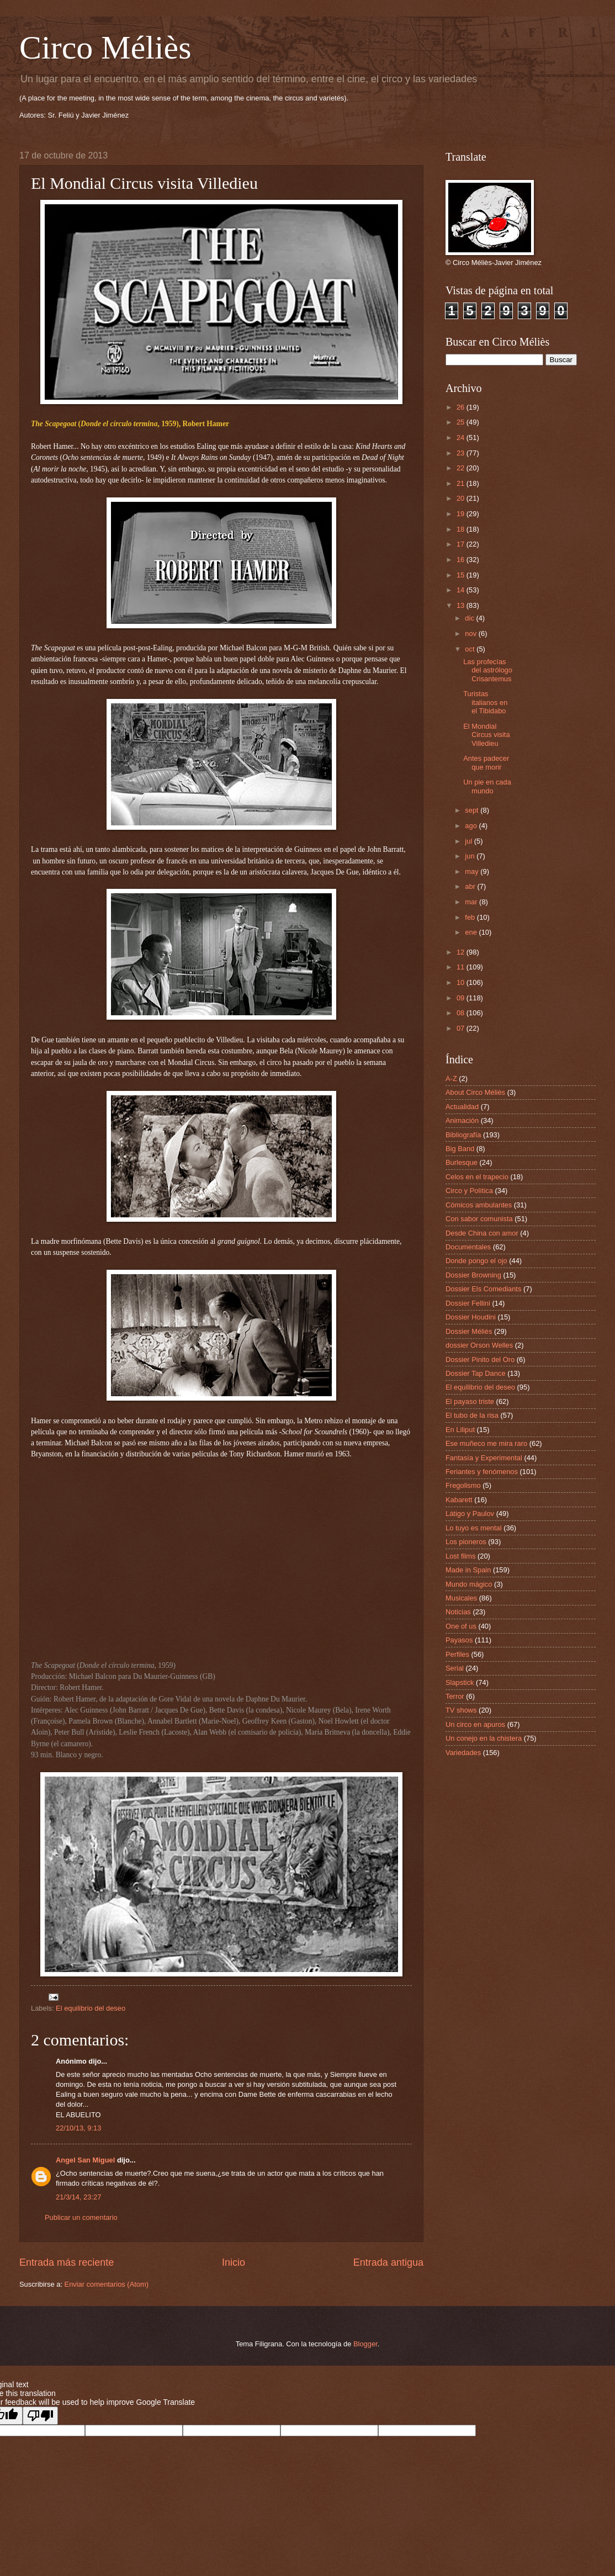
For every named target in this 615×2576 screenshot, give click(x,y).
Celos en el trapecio (477, 1177)
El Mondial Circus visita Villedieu (486, 735)
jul (469, 841)
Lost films (460, 1556)
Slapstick (460, 1682)
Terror (455, 1696)
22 (461, 468)
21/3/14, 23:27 (78, 2197)
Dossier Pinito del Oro (480, 1359)
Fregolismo (463, 1485)
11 (461, 967)
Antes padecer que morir (486, 762)
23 (461, 453)
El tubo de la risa (472, 1415)
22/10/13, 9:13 (78, 2128)
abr (471, 886)
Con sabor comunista (479, 1219)
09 (461, 998)
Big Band (460, 1148)
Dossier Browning (473, 1275)
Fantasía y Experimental (484, 1458)
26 (461, 407)
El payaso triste (470, 1401)
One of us (461, 1626)
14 (461, 590)
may (472, 871)
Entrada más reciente (66, 2262)
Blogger (365, 2344)
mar (472, 902)
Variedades (463, 1752)
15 (461, 575)
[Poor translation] (40, 2416)
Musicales (461, 1598)
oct (470, 649)
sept (472, 810)
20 (461, 498)
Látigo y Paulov (470, 1513)
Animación (462, 1120)
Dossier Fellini (468, 1303)
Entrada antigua (388, 2262)
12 (461, 952)
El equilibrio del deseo (90, 2008)
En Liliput (460, 1429)
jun (470, 856)
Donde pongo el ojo (476, 1261)
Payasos (459, 1640)
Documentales (468, 1247)
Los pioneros (466, 1542)
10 (461, 982)
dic (470, 618)
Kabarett (459, 1500)
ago (472, 825)
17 (461, 544)
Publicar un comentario (81, 2217)
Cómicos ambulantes (479, 1205)
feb (470, 917)
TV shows (461, 1710)
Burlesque (462, 1162)
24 (461, 437)
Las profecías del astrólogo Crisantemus (487, 670)
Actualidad (462, 1107)
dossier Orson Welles (479, 1345)
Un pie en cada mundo (487, 786)
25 (461, 422)
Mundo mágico (469, 1584)
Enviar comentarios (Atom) (107, 2284)
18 (461, 529)
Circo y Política (469, 1190)
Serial (455, 1668)
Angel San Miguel (85, 2160)
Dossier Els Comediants (483, 1289)
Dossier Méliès (469, 1331)
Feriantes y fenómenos (482, 1471)
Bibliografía (463, 1135)
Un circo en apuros (475, 1724)
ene (472, 932)
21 (461, 483)
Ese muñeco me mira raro (486, 1443)
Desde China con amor (482, 1233)
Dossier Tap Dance (476, 1373)
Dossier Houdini (471, 1317)
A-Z (451, 1078)
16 (461, 559)
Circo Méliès (105, 47)
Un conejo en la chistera (484, 1738)
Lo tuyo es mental (474, 1528)
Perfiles (457, 1654)
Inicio (233, 2262)
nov (471, 633)
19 (461, 514)
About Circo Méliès (475, 1092)
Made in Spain (468, 1570)
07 (461, 1028)
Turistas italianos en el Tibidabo (485, 702)
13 (461, 605)
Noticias (458, 1612)
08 (461, 1013)
